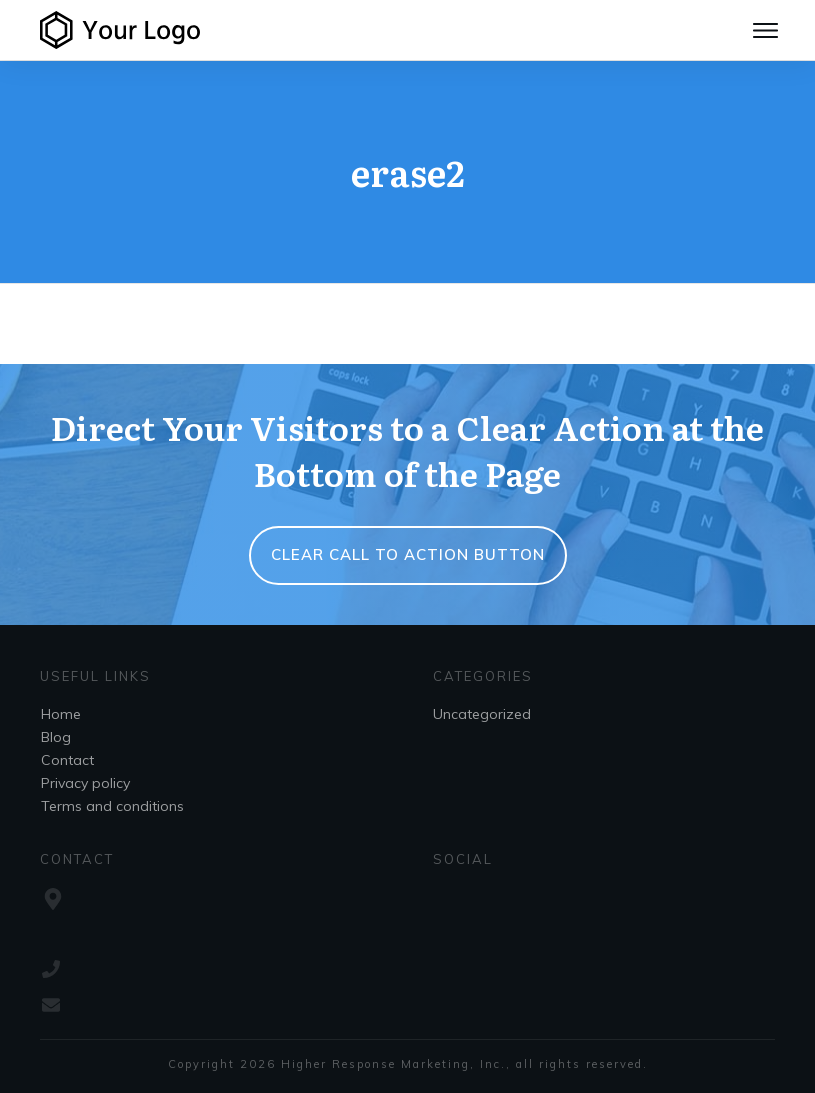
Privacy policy (85, 783)
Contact (67, 760)
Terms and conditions (112, 806)
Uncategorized (482, 714)
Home (61, 714)
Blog (56, 737)
